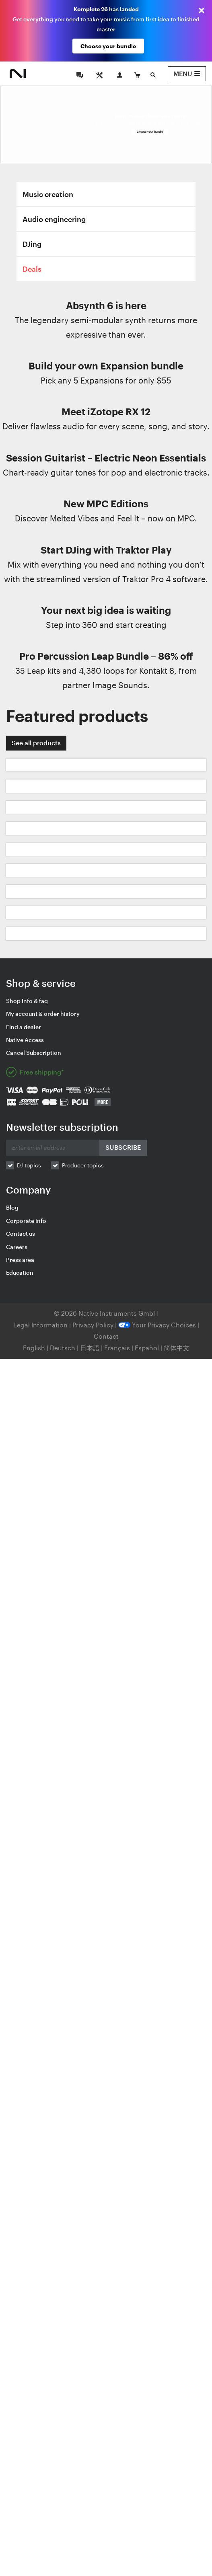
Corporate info (26, 1220)
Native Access (25, 1039)
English (34, 1348)
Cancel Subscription (33, 1052)
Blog (12, 1207)
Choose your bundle (108, 46)
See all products (36, 743)
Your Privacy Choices (157, 1325)
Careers (16, 1246)
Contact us (20, 1233)
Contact (106, 1336)
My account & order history (43, 1013)
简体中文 (176, 1348)
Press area (20, 1259)
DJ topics (29, 1165)
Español (147, 1348)
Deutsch (62, 1348)
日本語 (89, 1348)
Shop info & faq (27, 1000)
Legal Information (41, 1325)
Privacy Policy (93, 1325)
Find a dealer (23, 1026)
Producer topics (83, 1165)
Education (19, 1272)
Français (117, 1348)
